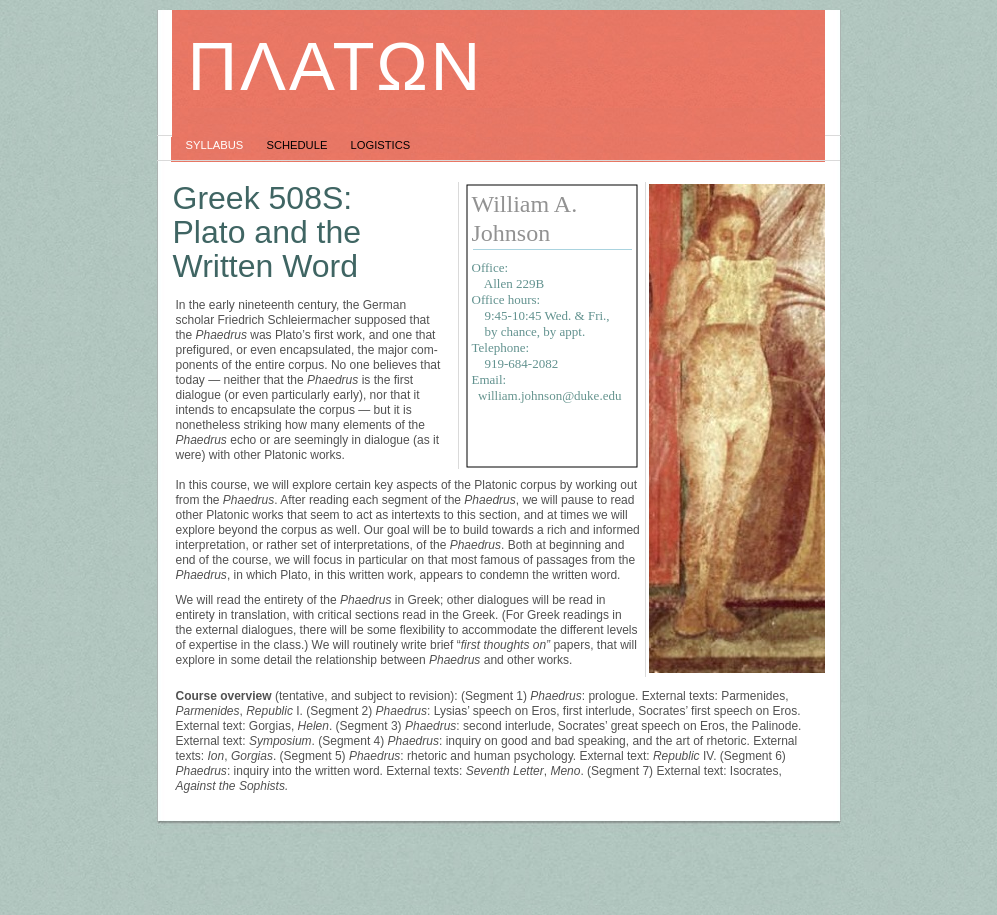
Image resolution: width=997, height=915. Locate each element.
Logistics (381, 145)
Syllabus (216, 145)
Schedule (298, 145)
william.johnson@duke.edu (549, 395)
